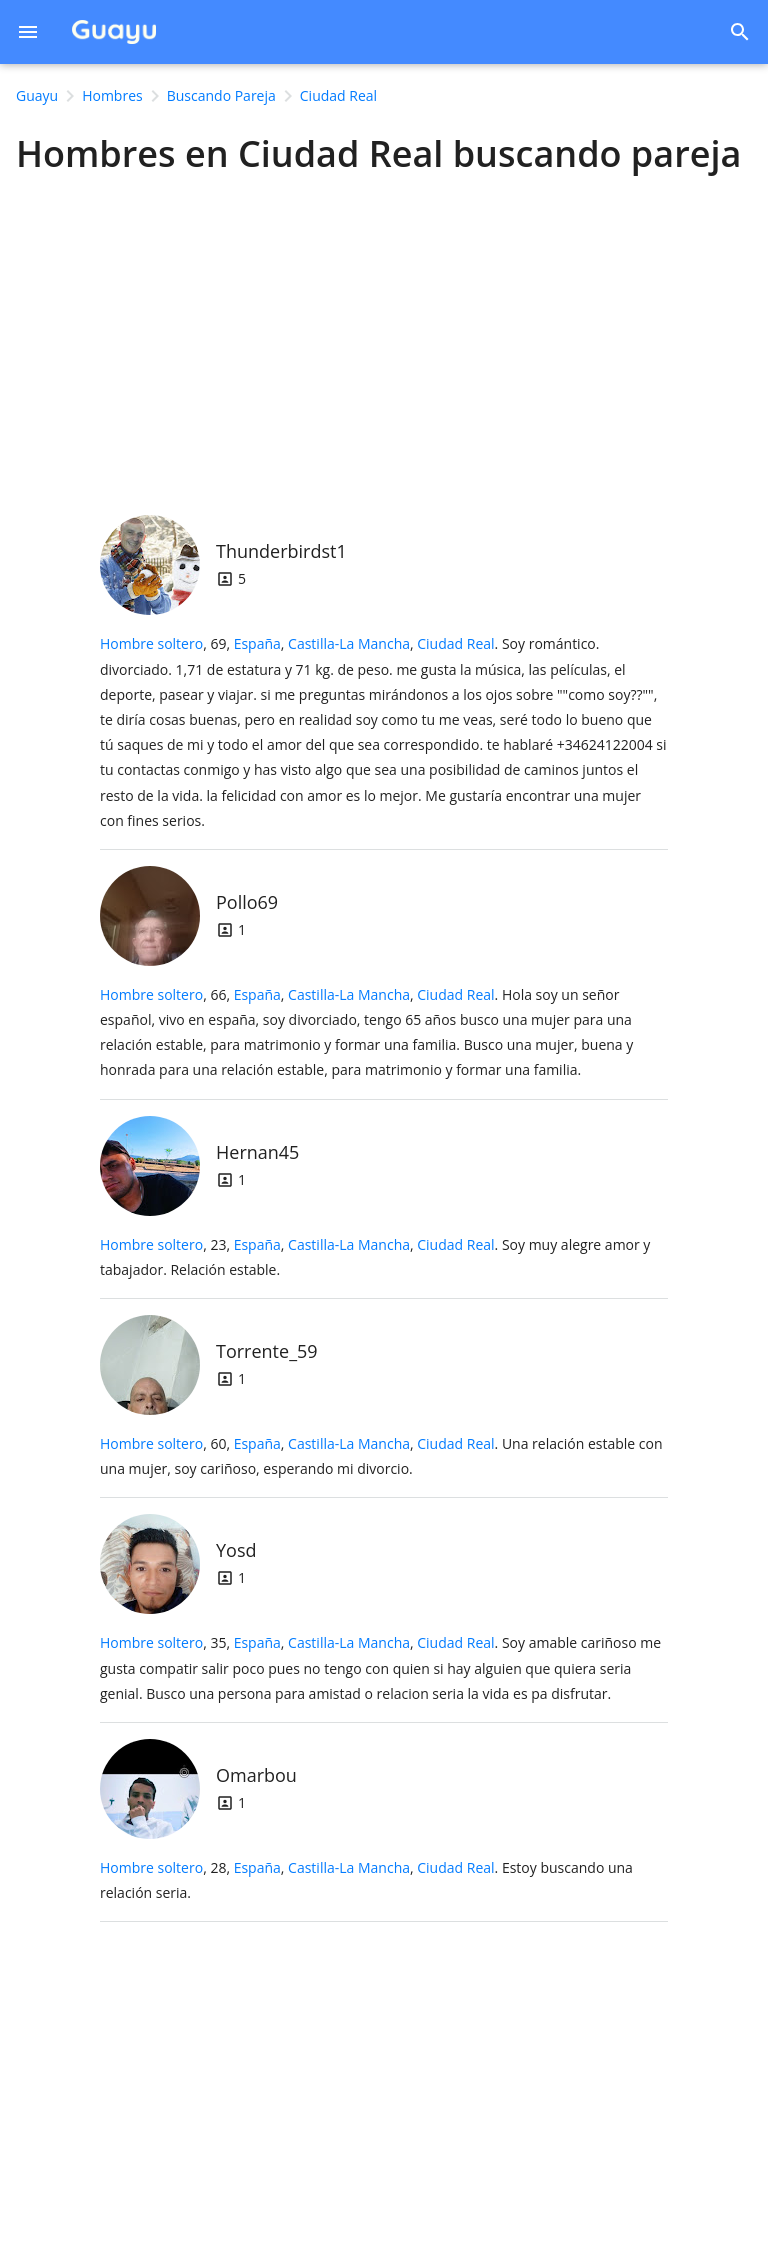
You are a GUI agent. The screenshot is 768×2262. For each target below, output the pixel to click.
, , (364, 643)
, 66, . (366, 1032)
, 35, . (380, 1667)
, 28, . (366, 1880)
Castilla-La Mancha (349, 643)
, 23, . (375, 1257)
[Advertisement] (384, 339)
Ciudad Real (455, 643)
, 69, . (383, 731)
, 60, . (381, 1456)
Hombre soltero (151, 643)
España (257, 643)
